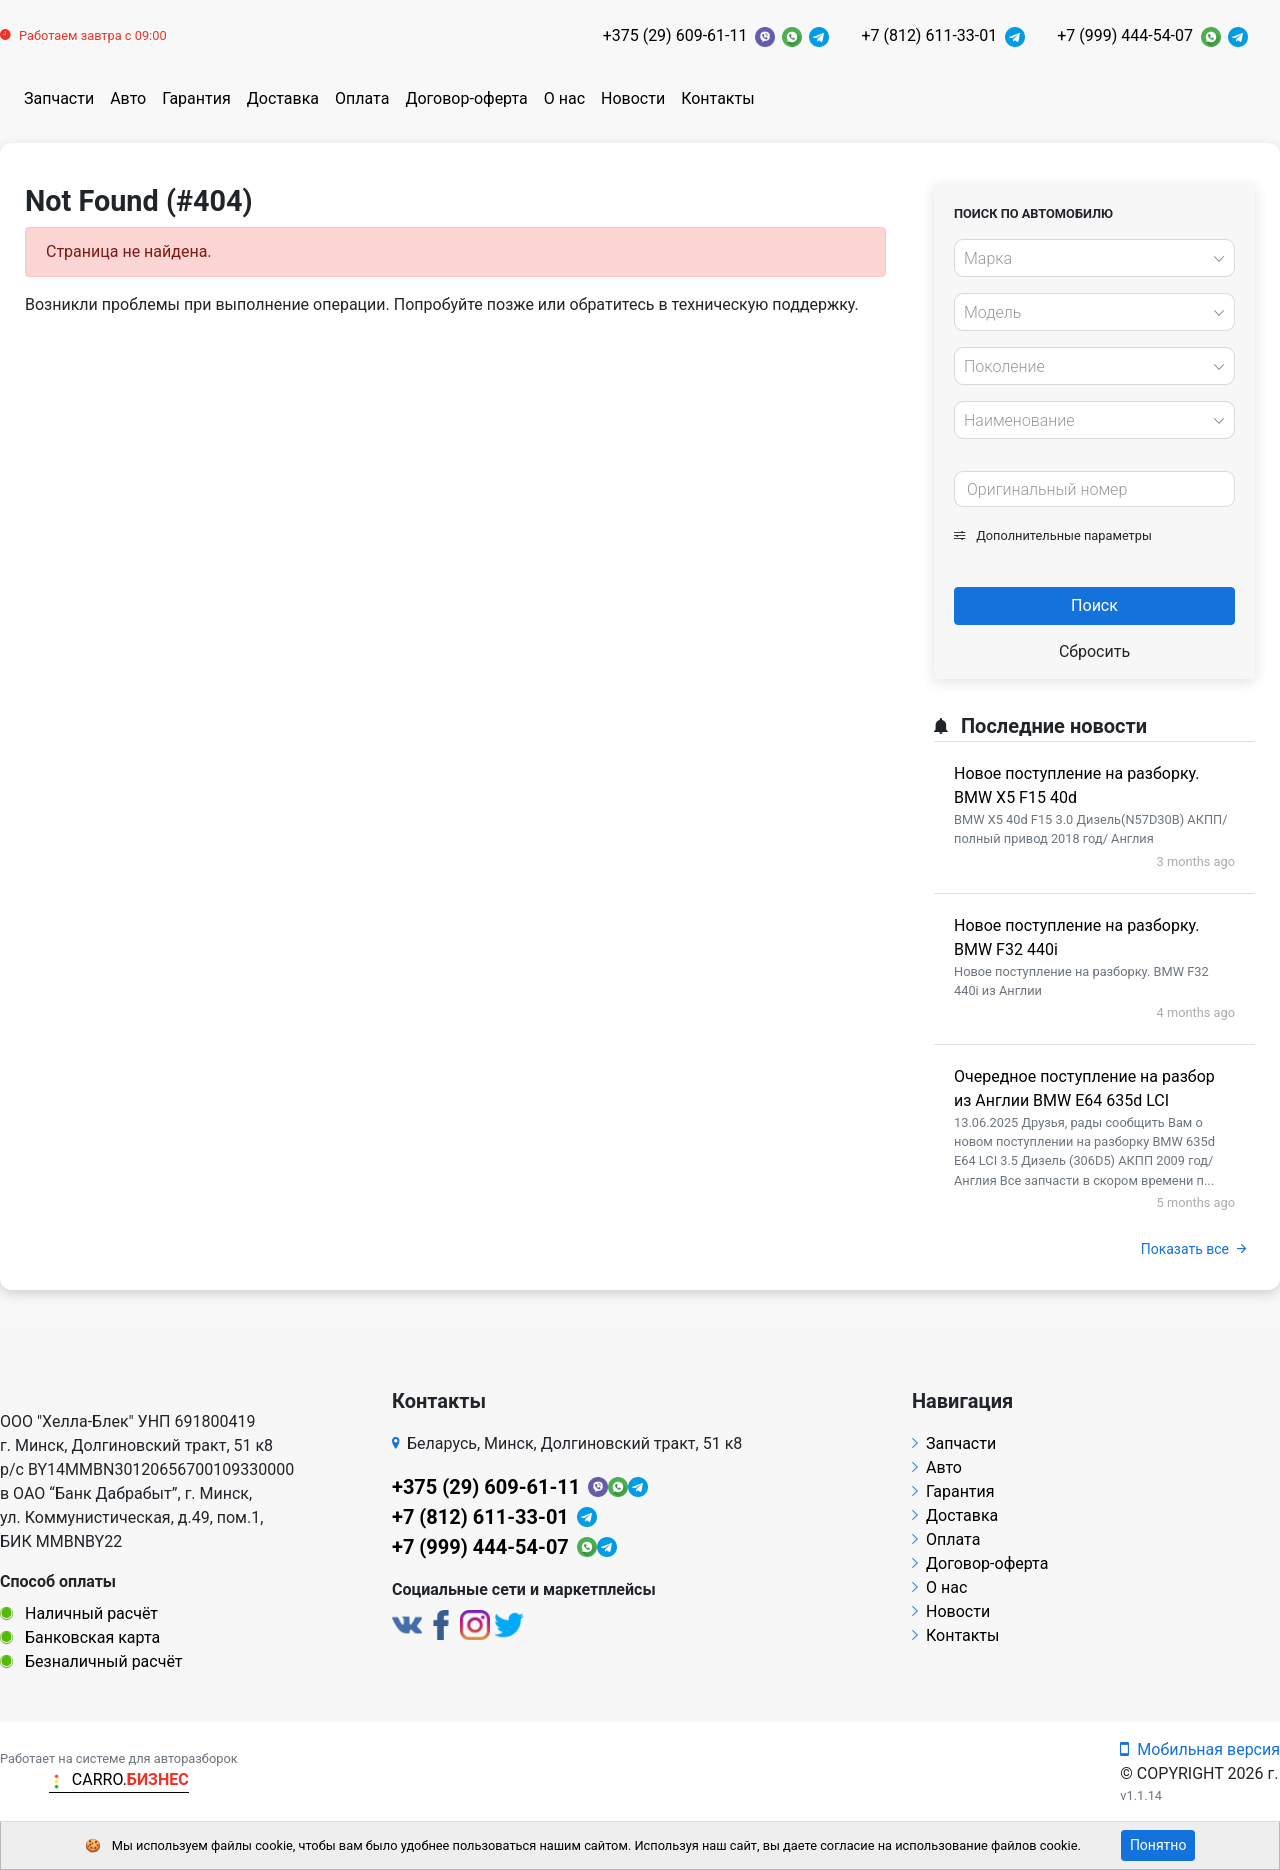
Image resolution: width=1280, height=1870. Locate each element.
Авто (128, 98)
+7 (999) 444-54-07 (1125, 35)
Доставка (283, 98)
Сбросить (1094, 651)
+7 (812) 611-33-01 (929, 35)
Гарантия (196, 98)
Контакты (717, 98)
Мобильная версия (1200, 1749)
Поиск (1094, 605)
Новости (633, 98)
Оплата (362, 98)
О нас (564, 98)
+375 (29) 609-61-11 (675, 35)
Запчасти (59, 98)
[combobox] (1094, 258)
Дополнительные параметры (1053, 535)
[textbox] (1089, 259)
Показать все (1193, 1249)
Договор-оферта (466, 98)
